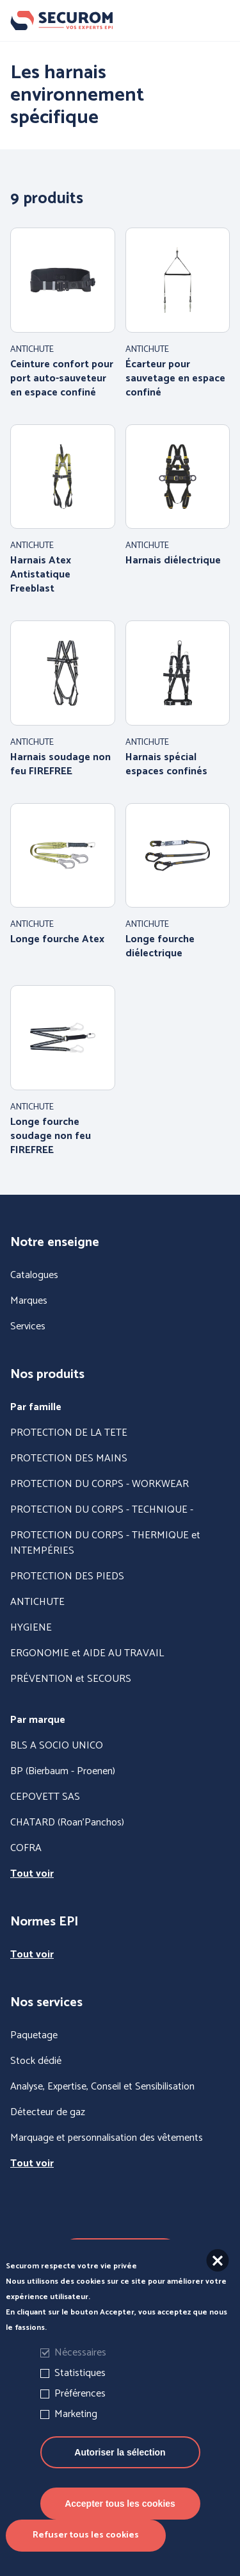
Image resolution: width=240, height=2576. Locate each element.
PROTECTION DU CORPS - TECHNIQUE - (101, 1510)
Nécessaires (80, 2373)
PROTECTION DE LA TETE (68, 1433)
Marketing (75, 2434)
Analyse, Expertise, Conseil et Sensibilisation (102, 2087)
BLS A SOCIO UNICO (56, 1746)
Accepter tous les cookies (120, 2524)
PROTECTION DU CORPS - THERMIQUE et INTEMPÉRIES (105, 1543)
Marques (28, 1301)
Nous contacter (120, 2254)
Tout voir (32, 1874)
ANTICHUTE (37, 1602)
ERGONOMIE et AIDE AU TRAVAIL (87, 1653)
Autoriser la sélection (119, 2473)
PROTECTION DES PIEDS (67, 1576)
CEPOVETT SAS (45, 1797)
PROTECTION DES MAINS (68, 1459)
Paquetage (34, 2035)
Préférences (80, 2414)
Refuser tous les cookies (86, 2555)
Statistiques (80, 2393)
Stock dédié (35, 2061)
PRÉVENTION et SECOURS (70, 1679)
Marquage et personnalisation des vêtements (106, 2138)
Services (27, 1326)
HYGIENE (31, 1628)
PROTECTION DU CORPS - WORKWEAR (99, 1484)
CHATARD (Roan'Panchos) (67, 1823)
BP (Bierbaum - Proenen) (62, 1771)
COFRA (26, 1848)
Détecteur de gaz (47, 2112)
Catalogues (34, 1275)
